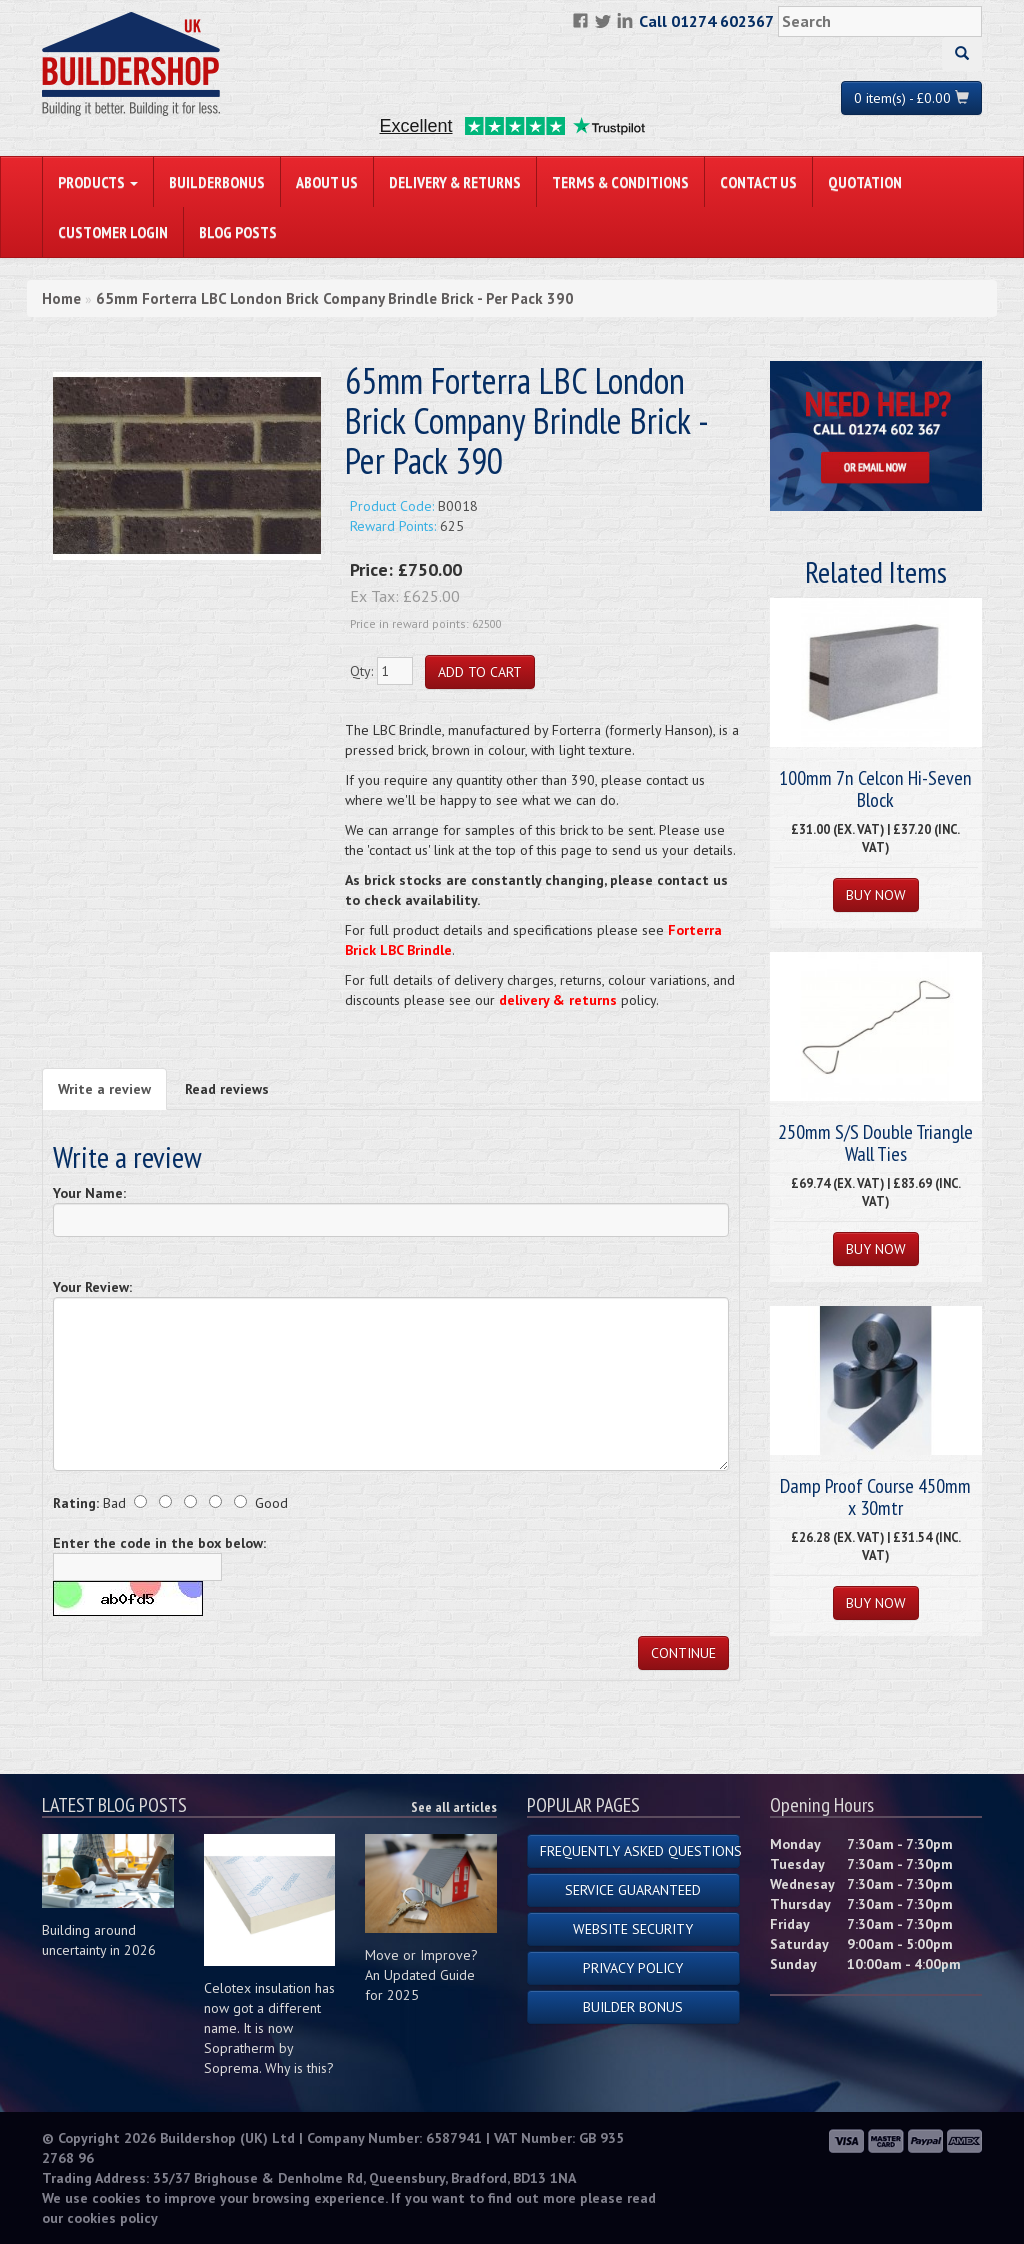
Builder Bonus (633, 2007)
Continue (683, 1653)
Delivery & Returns (455, 182)
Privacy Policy (633, 1968)
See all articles (454, 1807)
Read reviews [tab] (227, 1089)
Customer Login (113, 232)
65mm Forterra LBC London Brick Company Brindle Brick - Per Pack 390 (335, 298)
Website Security (633, 1929)
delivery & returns (558, 1000)
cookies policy (112, 2218)
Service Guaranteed (633, 1890)
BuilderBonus (217, 182)
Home (61, 298)
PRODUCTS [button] (98, 182)
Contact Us (758, 182)
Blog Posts (238, 232)
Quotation (865, 182)
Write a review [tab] (104, 1089)
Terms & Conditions (620, 182)
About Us (327, 182)
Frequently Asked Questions (640, 1851)
